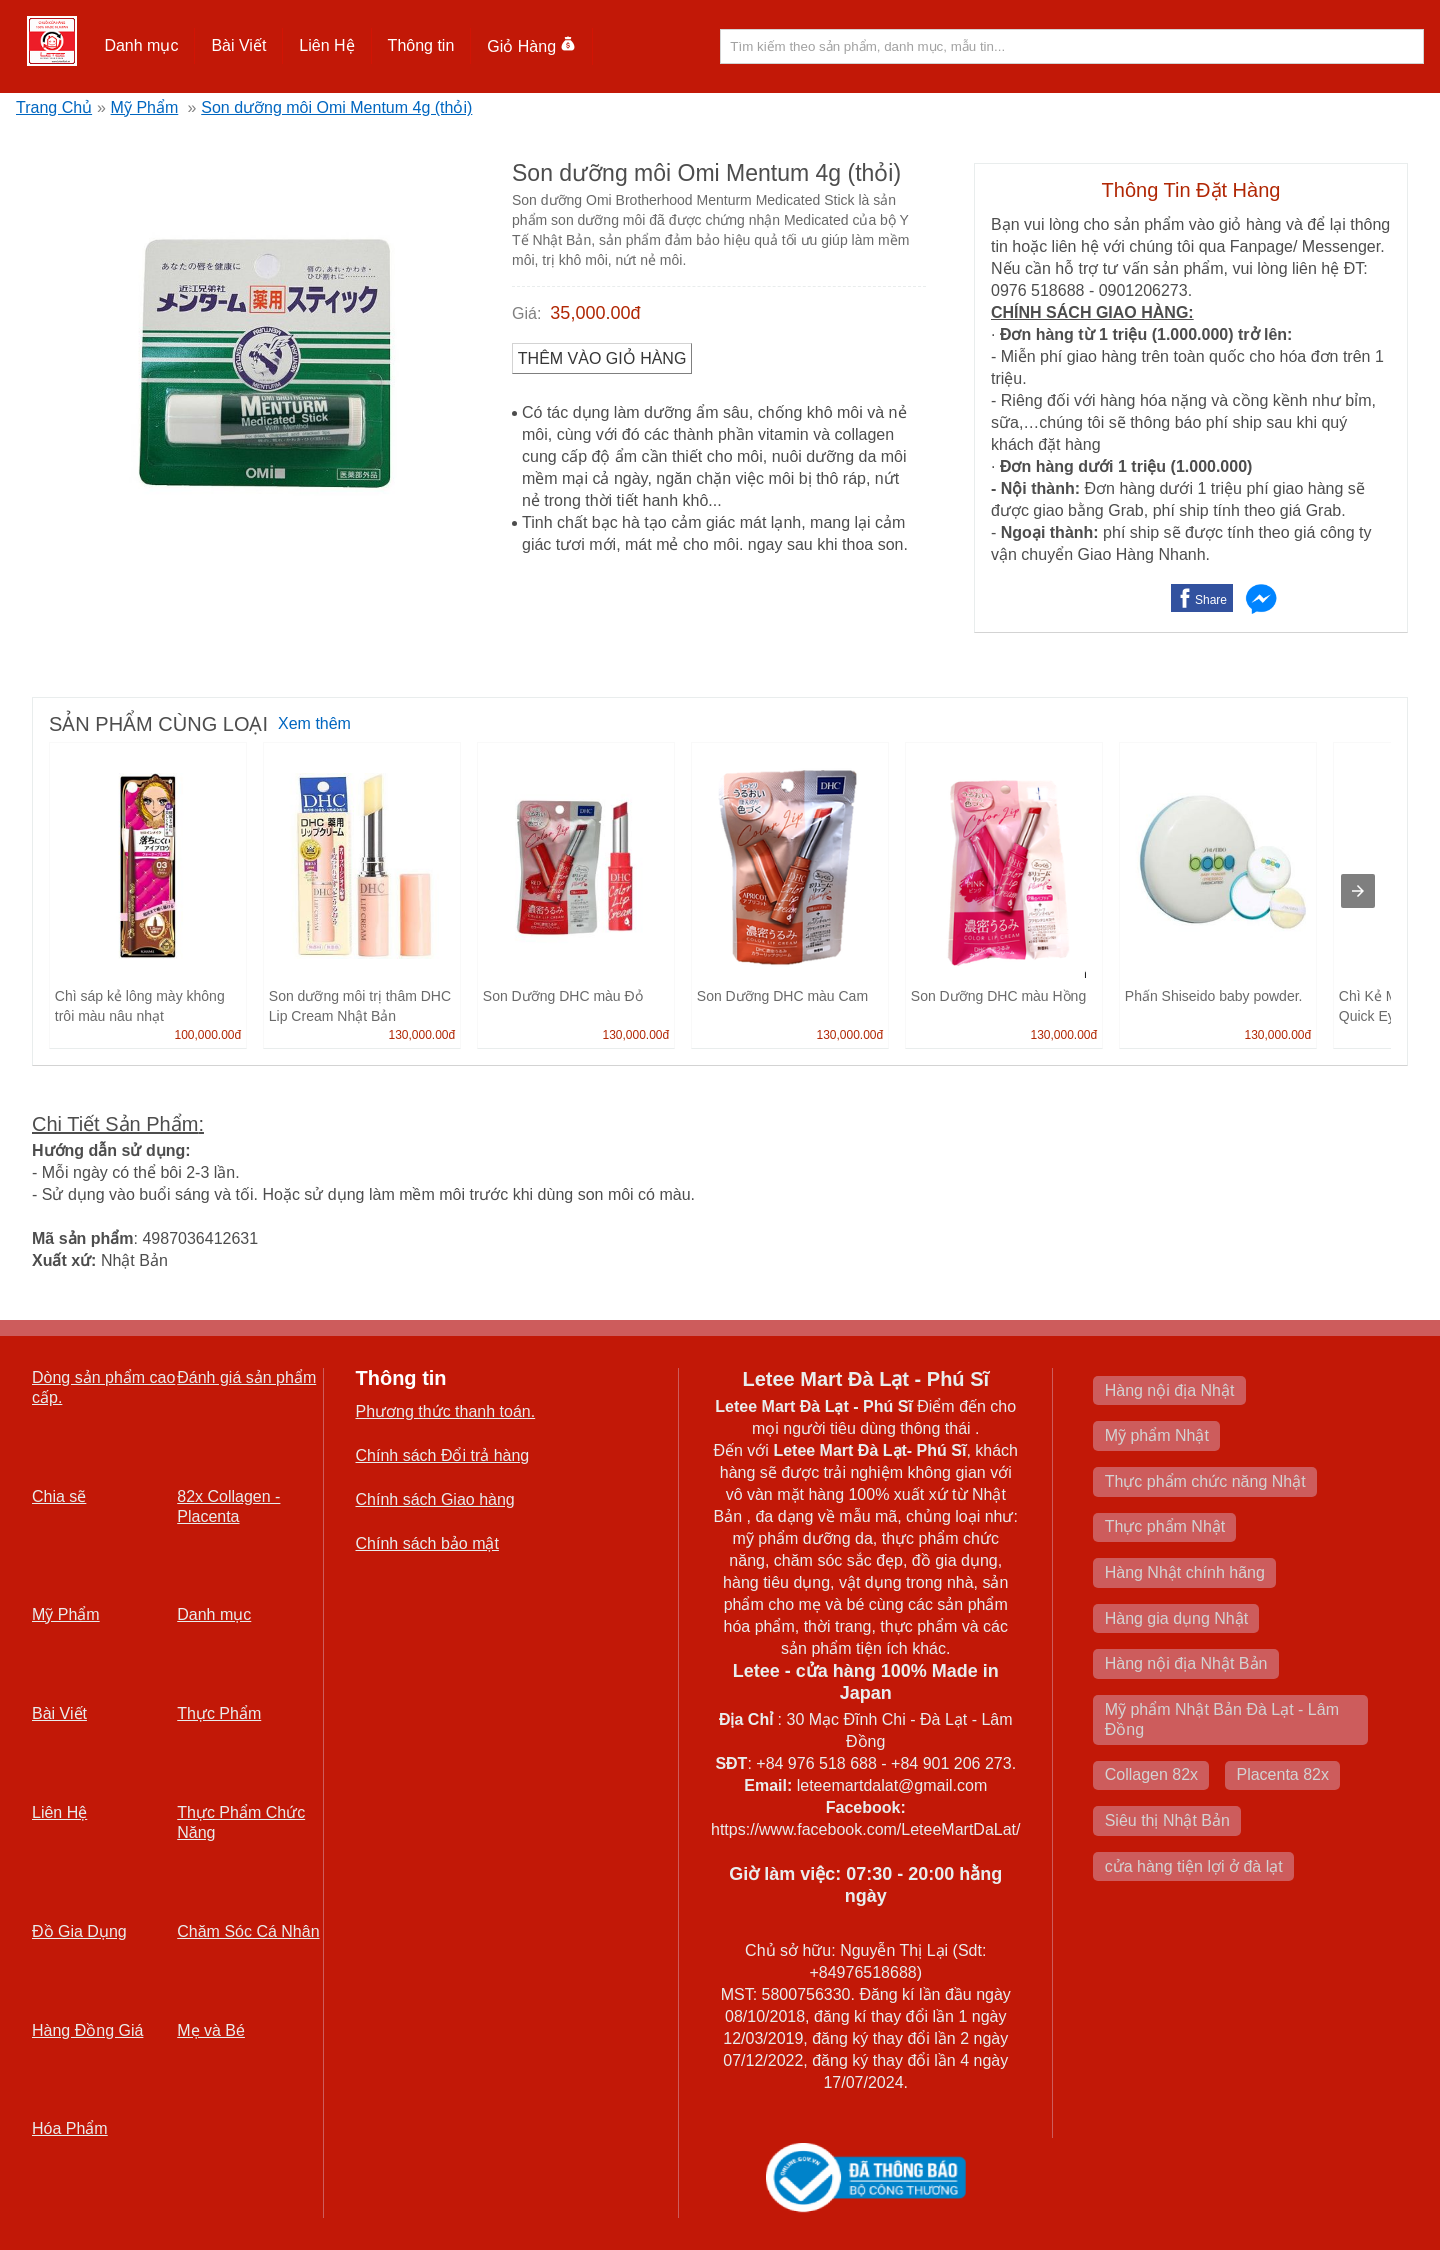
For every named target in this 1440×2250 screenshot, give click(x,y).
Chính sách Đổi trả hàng (443, 1455)
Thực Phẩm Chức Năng (241, 1822)
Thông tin (421, 45)
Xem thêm (314, 723)
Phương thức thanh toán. (446, 1411)
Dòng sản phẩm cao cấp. (103, 1387)
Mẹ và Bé (211, 2030)
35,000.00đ (595, 313)
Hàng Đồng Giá (87, 2030)
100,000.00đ (207, 1035)
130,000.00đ (421, 1035)
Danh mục (141, 45)
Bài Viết (238, 45)
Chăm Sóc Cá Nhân (248, 1931)
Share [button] (1211, 600)
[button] (141, 46)
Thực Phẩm (219, 1713)
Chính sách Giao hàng (435, 1499)
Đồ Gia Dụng (79, 1931)
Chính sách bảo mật (427, 1543)
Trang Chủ (54, 107)
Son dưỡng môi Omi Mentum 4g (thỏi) (336, 107)
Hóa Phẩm (70, 2128)
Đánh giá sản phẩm (246, 1377)
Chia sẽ (59, 1496)
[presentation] (1358, 891)
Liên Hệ (326, 45)
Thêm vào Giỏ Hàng (602, 358)
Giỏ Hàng (531, 46)
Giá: (526, 313)
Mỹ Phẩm (145, 107)
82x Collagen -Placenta (228, 1506)
